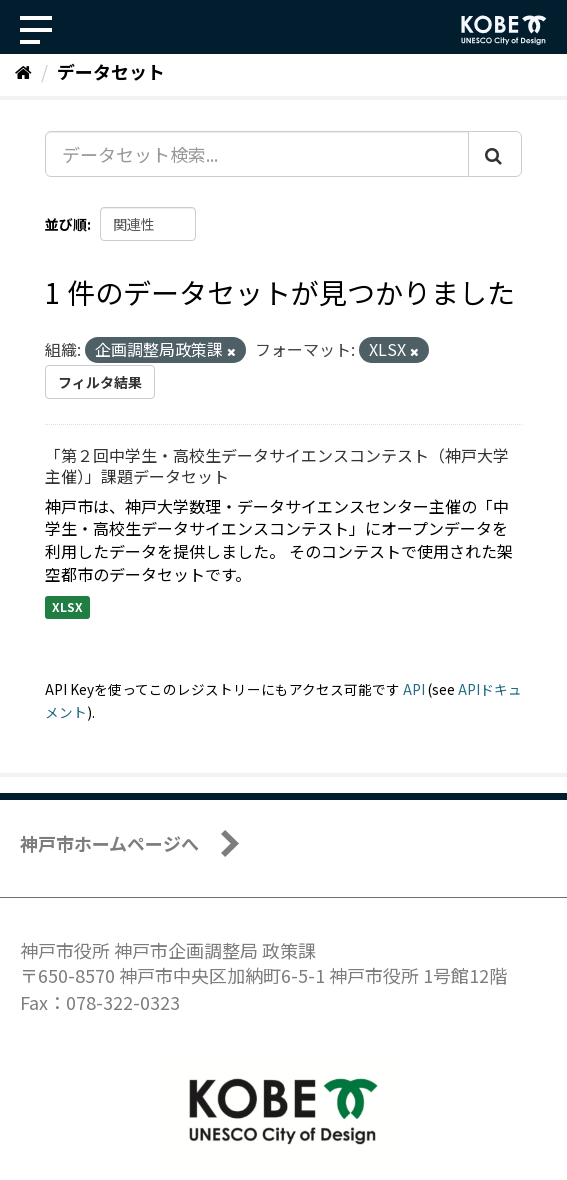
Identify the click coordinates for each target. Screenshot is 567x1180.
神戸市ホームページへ (109, 843)
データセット (111, 71)
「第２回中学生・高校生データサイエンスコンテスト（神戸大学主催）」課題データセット (277, 465)
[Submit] (495, 154)
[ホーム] (23, 71)
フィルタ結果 (100, 382)
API (414, 689)
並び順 (66, 224)
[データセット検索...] (257, 154)
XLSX (67, 606)
